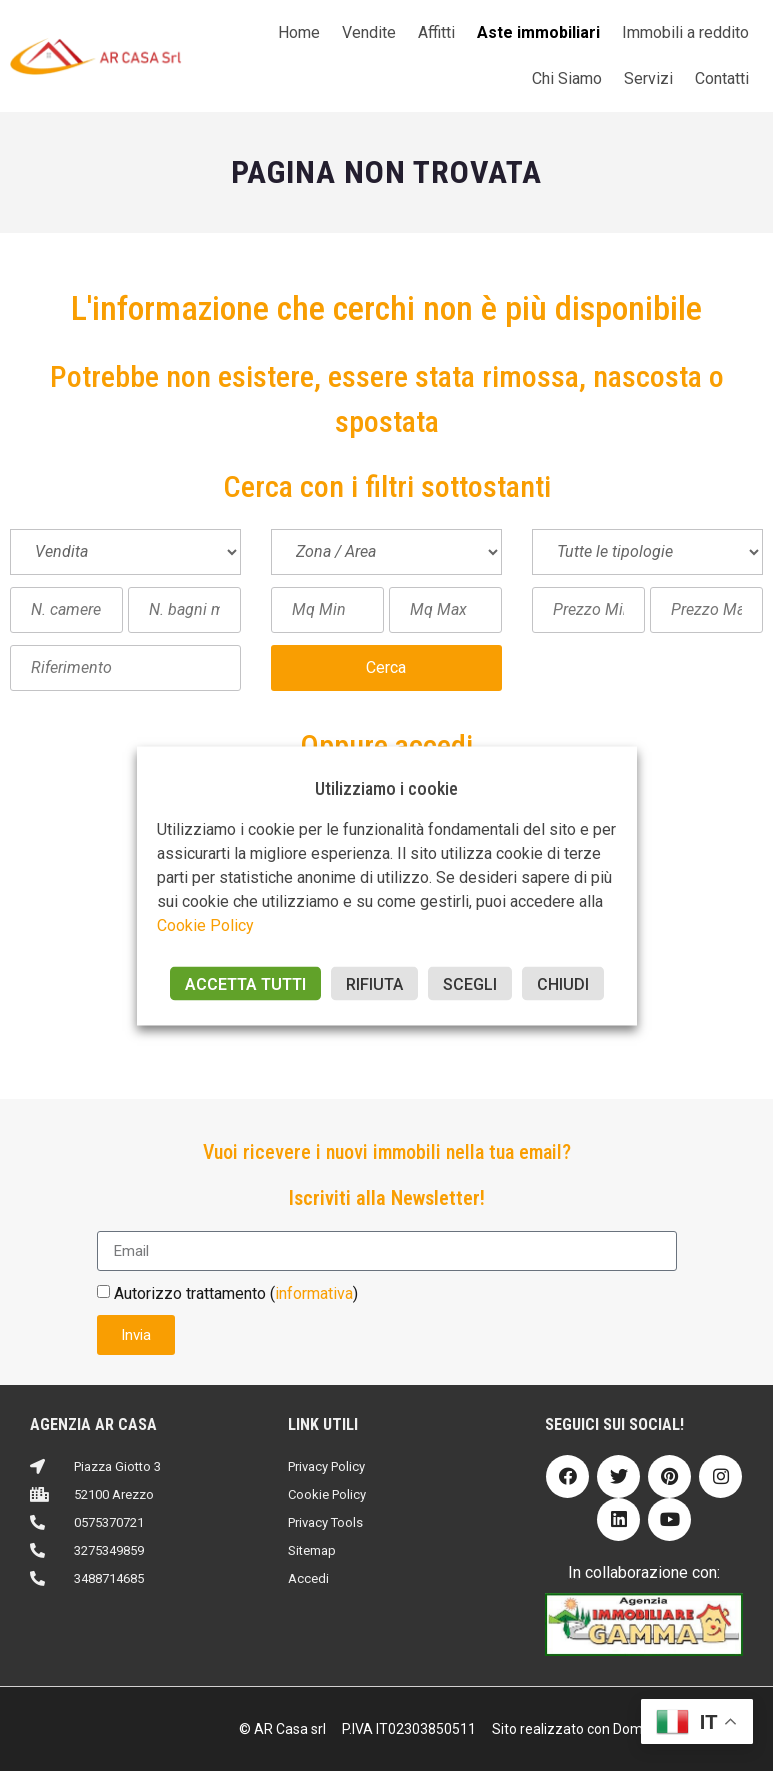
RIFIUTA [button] (374, 983)
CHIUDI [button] (563, 983)
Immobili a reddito (685, 32)
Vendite (369, 32)
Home (299, 32)
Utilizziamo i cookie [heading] (386, 787)
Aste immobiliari (538, 32)
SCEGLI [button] (470, 983)
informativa (314, 1293)
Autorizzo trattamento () (236, 1293)
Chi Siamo (567, 78)
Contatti (722, 78)
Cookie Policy (205, 924)
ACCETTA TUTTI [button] (245, 983)
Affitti (436, 32)
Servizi (648, 78)
